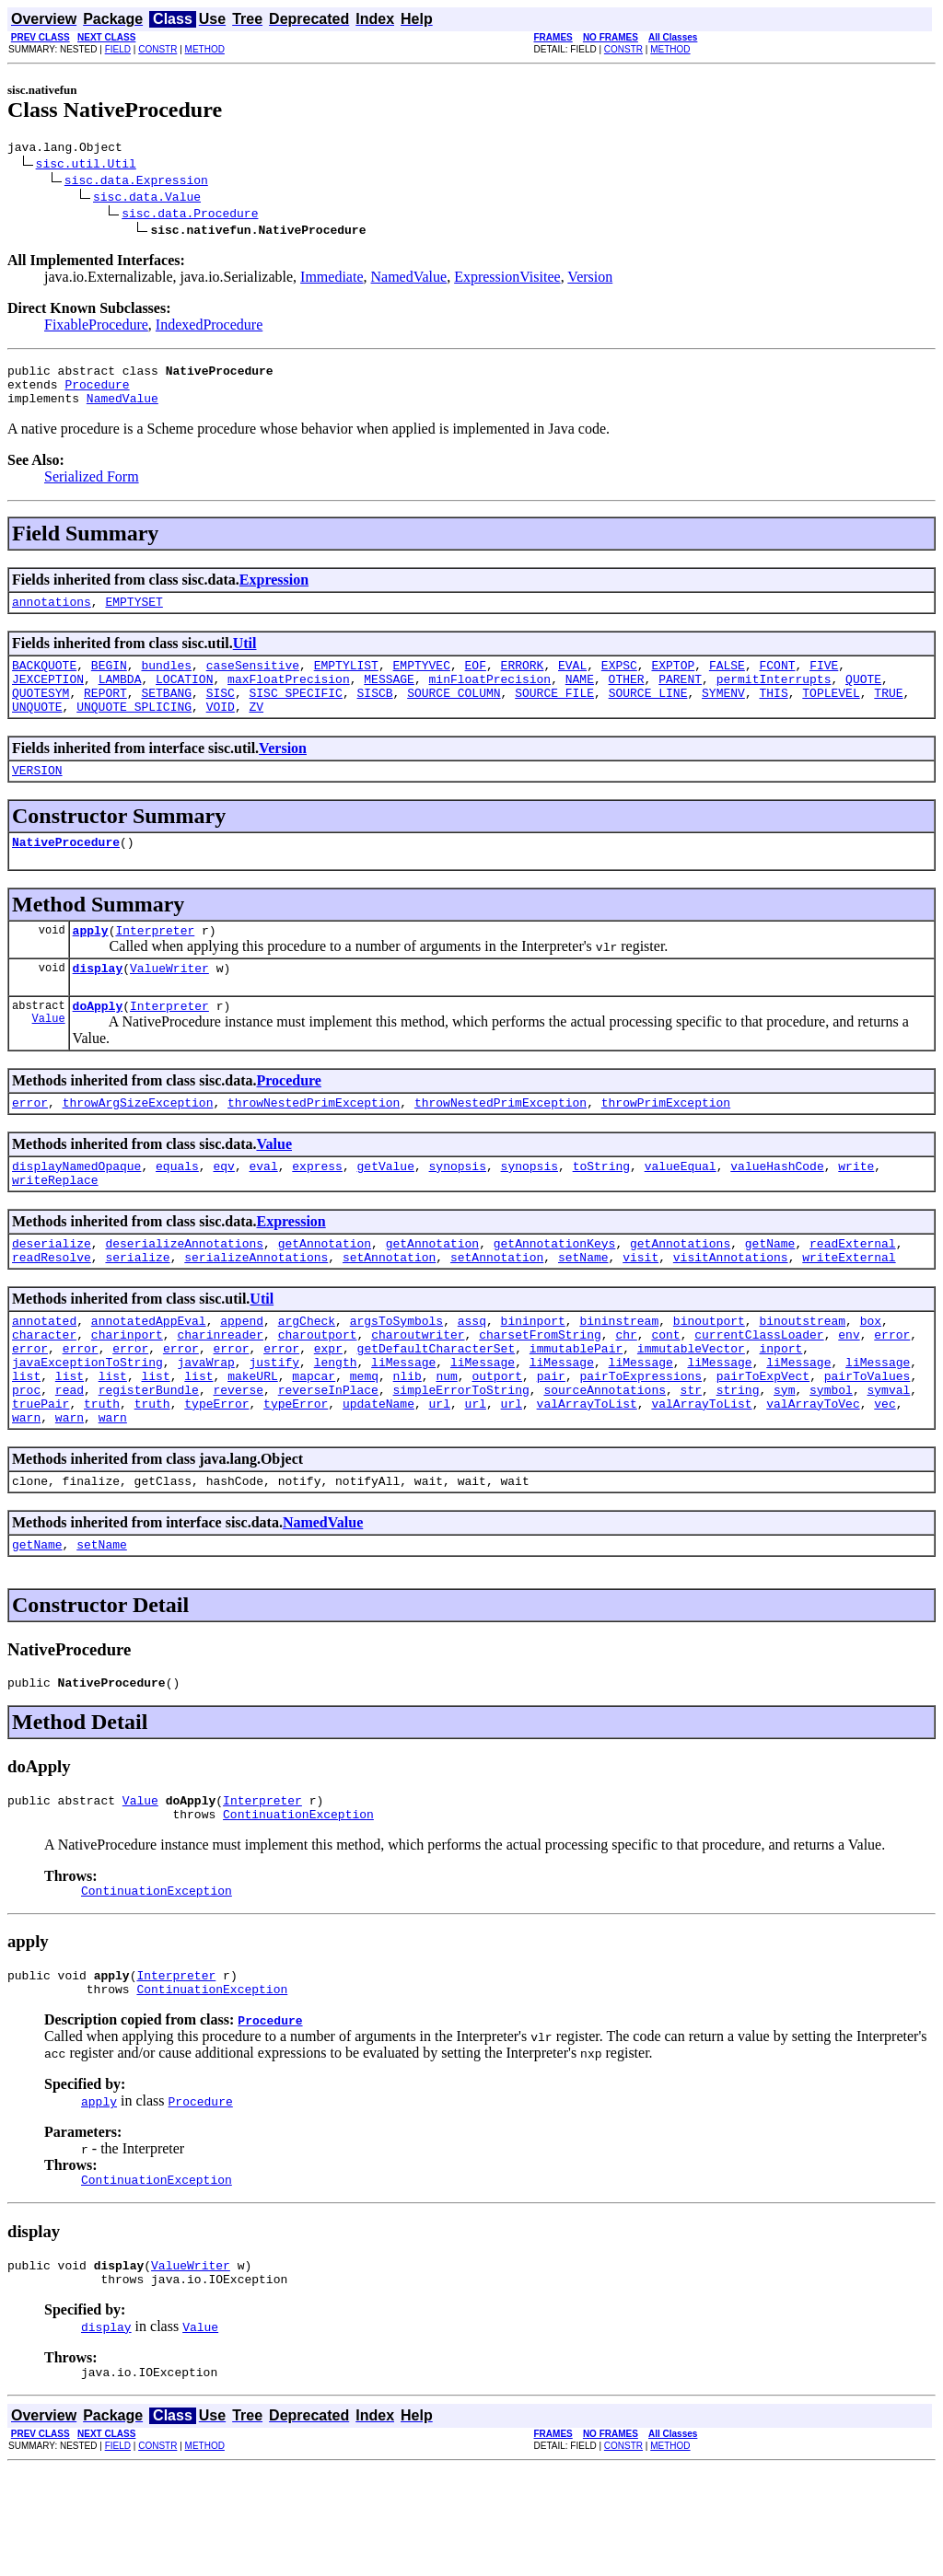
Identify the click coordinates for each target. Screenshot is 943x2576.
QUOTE (863, 698)
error (30, 1143)
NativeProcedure (66, 872)
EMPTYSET (133, 615)
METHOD (205, 49)
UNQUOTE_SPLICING (134, 731)
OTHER (627, 698)
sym (784, 1458)
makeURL (252, 1441)
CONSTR (157, 49)
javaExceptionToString (87, 1425)
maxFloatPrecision (288, 698)
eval (263, 1209)
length (335, 1425)
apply (91, 963)
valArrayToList (587, 1475)
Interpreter (154, 963)
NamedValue (409, 279)
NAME (579, 698)
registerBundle (149, 1458)
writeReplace (55, 1226)
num (446, 1441)
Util (245, 657)
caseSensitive (252, 681)
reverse (238, 1458)
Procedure (96, 392)
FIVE (823, 681)
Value (48, 1059)
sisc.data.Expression (136, 182)
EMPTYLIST (346, 681)
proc (26, 1458)
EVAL (572, 681)
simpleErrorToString (460, 1458)
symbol (831, 1458)
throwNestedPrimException (313, 1143)
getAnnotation (324, 1292)
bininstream (618, 1375)
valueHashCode (776, 1209)
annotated (44, 1375)
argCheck (306, 1375)
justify (274, 1425)
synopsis (457, 1209)
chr (625, 1392)
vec (884, 1475)
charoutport (317, 1392)
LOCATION (184, 698)
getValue (384, 1209)
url (439, 1475)
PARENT (680, 698)
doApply (98, 1044)
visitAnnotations (730, 1309)
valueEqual (680, 1209)
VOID (220, 731)
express (317, 1209)
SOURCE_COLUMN (453, 714)
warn (26, 1491)
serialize (137, 1309)
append (241, 1375)
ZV (256, 731)
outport (497, 1441)
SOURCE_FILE (554, 714)
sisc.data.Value (147, 199)
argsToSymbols (396, 1375)
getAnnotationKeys (555, 1292)
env (848, 1392)
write (856, 1209)
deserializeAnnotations (184, 1292)
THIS (773, 714)
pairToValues (867, 1441)
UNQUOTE (37, 731)
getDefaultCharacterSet (436, 1408)
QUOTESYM (40, 714)
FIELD (118, 49)
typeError (216, 1475)
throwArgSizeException (138, 1143)
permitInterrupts (774, 698)
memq (364, 1441)
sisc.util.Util (86, 165)
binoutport (709, 1375)
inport (780, 1408)
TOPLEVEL (830, 714)
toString (601, 1209)
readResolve (51, 1309)
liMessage (403, 1425)
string (738, 1458)
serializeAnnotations (256, 1309)
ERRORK (522, 681)
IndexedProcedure (209, 327)
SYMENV (723, 714)
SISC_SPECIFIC (295, 714)
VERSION (37, 797)
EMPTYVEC (420, 681)
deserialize (51, 1292)
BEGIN (109, 681)
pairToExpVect (762, 1441)
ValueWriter (169, 1003)
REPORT (105, 714)
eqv (223, 1209)
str (691, 1458)
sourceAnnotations (604, 1458)
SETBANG (166, 714)
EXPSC (619, 681)
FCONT (777, 681)
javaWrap (205, 1425)
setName (583, 1309)
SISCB (374, 714)
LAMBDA (120, 698)
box (870, 1375)
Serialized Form (91, 487)
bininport (533, 1375)
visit (640, 1309)
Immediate (331, 279)
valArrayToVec (812, 1475)
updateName (378, 1475)
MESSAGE (389, 698)
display (98, 1003)
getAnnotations (680, 1292)
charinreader (220, 1392)
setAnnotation (389, 1309)
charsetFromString (540, 1392)
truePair (40, 1475)
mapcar (313, 1441)
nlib (407, 1441)
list (26, 1441)
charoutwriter (417, 1392)
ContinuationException (298, 1902)
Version (589, 279)
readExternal (852, 1292)
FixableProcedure (96, 327)
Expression (274, 590)
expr (328, 1408)
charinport (127, 1392)
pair (551, 1441)
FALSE (727, 681)
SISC (220, 714)
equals (177, 1209)
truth (102, 1475)
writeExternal (848, 1309)
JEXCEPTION (48, 698)
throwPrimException (665, 1143)
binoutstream (802, 1375)
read (69, 1458)
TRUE (888, 714)
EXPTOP (672, 681)
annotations (51, 615)
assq (472, 1375)
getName (770, 1292)
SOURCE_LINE (648, 714)
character (44, 1392)
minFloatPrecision (490, 698)
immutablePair (576, 1408)
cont (665, 1392)
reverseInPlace (328, 1458)
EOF (475, 681)
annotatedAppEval (148, 1375)
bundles (166, 681)
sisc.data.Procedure (190, 215)
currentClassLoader (758, 1392)
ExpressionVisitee (507, 279)
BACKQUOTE (44, 681)
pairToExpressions (640, 1441)
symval (888, 1458)
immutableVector (691, 1408)
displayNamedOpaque (76, 1209)
